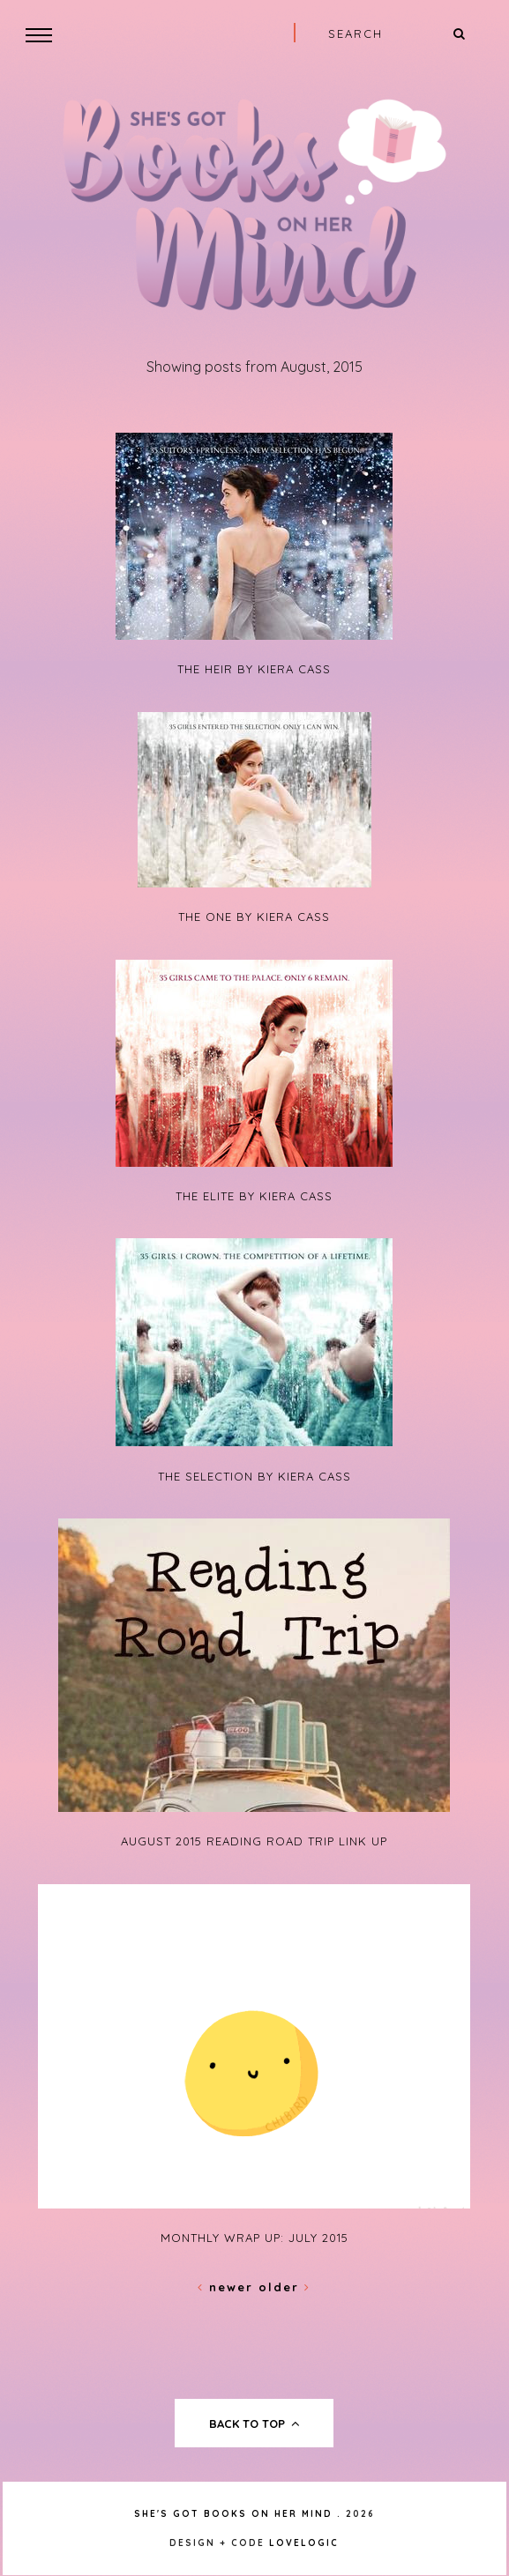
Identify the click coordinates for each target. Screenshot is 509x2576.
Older (284, 2287)
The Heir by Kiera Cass (254, 669)
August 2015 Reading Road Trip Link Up (254, 1841)
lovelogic (304, 2543)
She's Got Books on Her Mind (233, 2514)
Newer (228, 2287)
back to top (254, 2423)
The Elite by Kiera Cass (254, 1196)
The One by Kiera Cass (254, 916)
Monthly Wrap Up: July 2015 (254, 2238)
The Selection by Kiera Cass (254, 1476)
